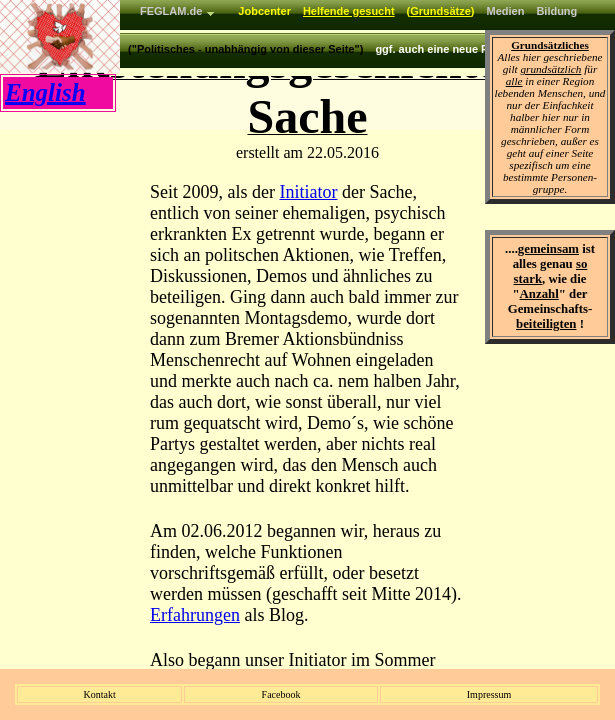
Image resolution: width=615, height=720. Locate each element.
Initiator (308, 192)
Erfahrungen (195, 615)
